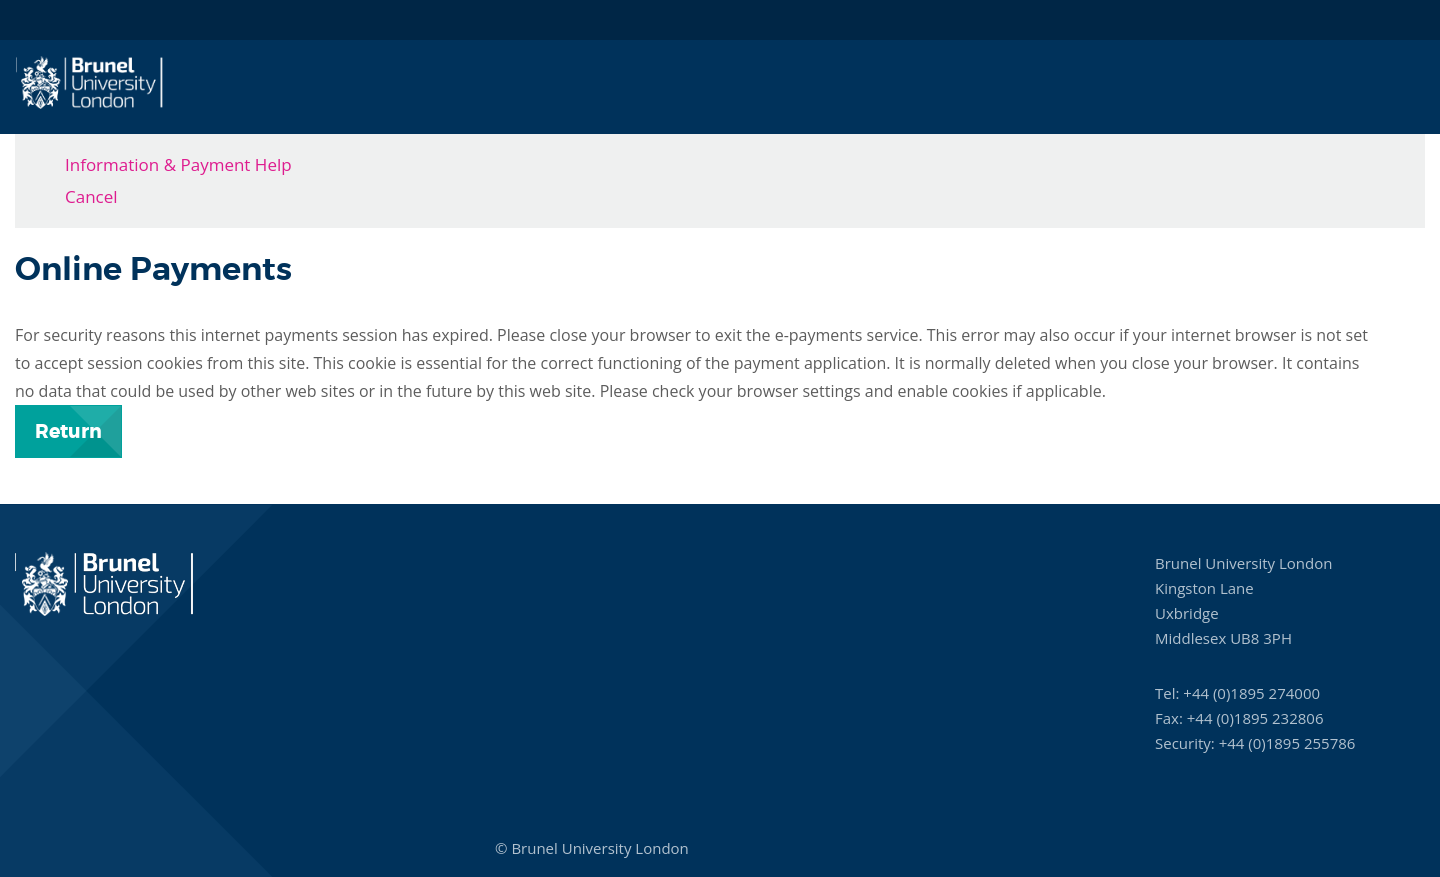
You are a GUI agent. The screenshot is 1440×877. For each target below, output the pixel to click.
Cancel (91, 196)
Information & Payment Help (178, 164)
